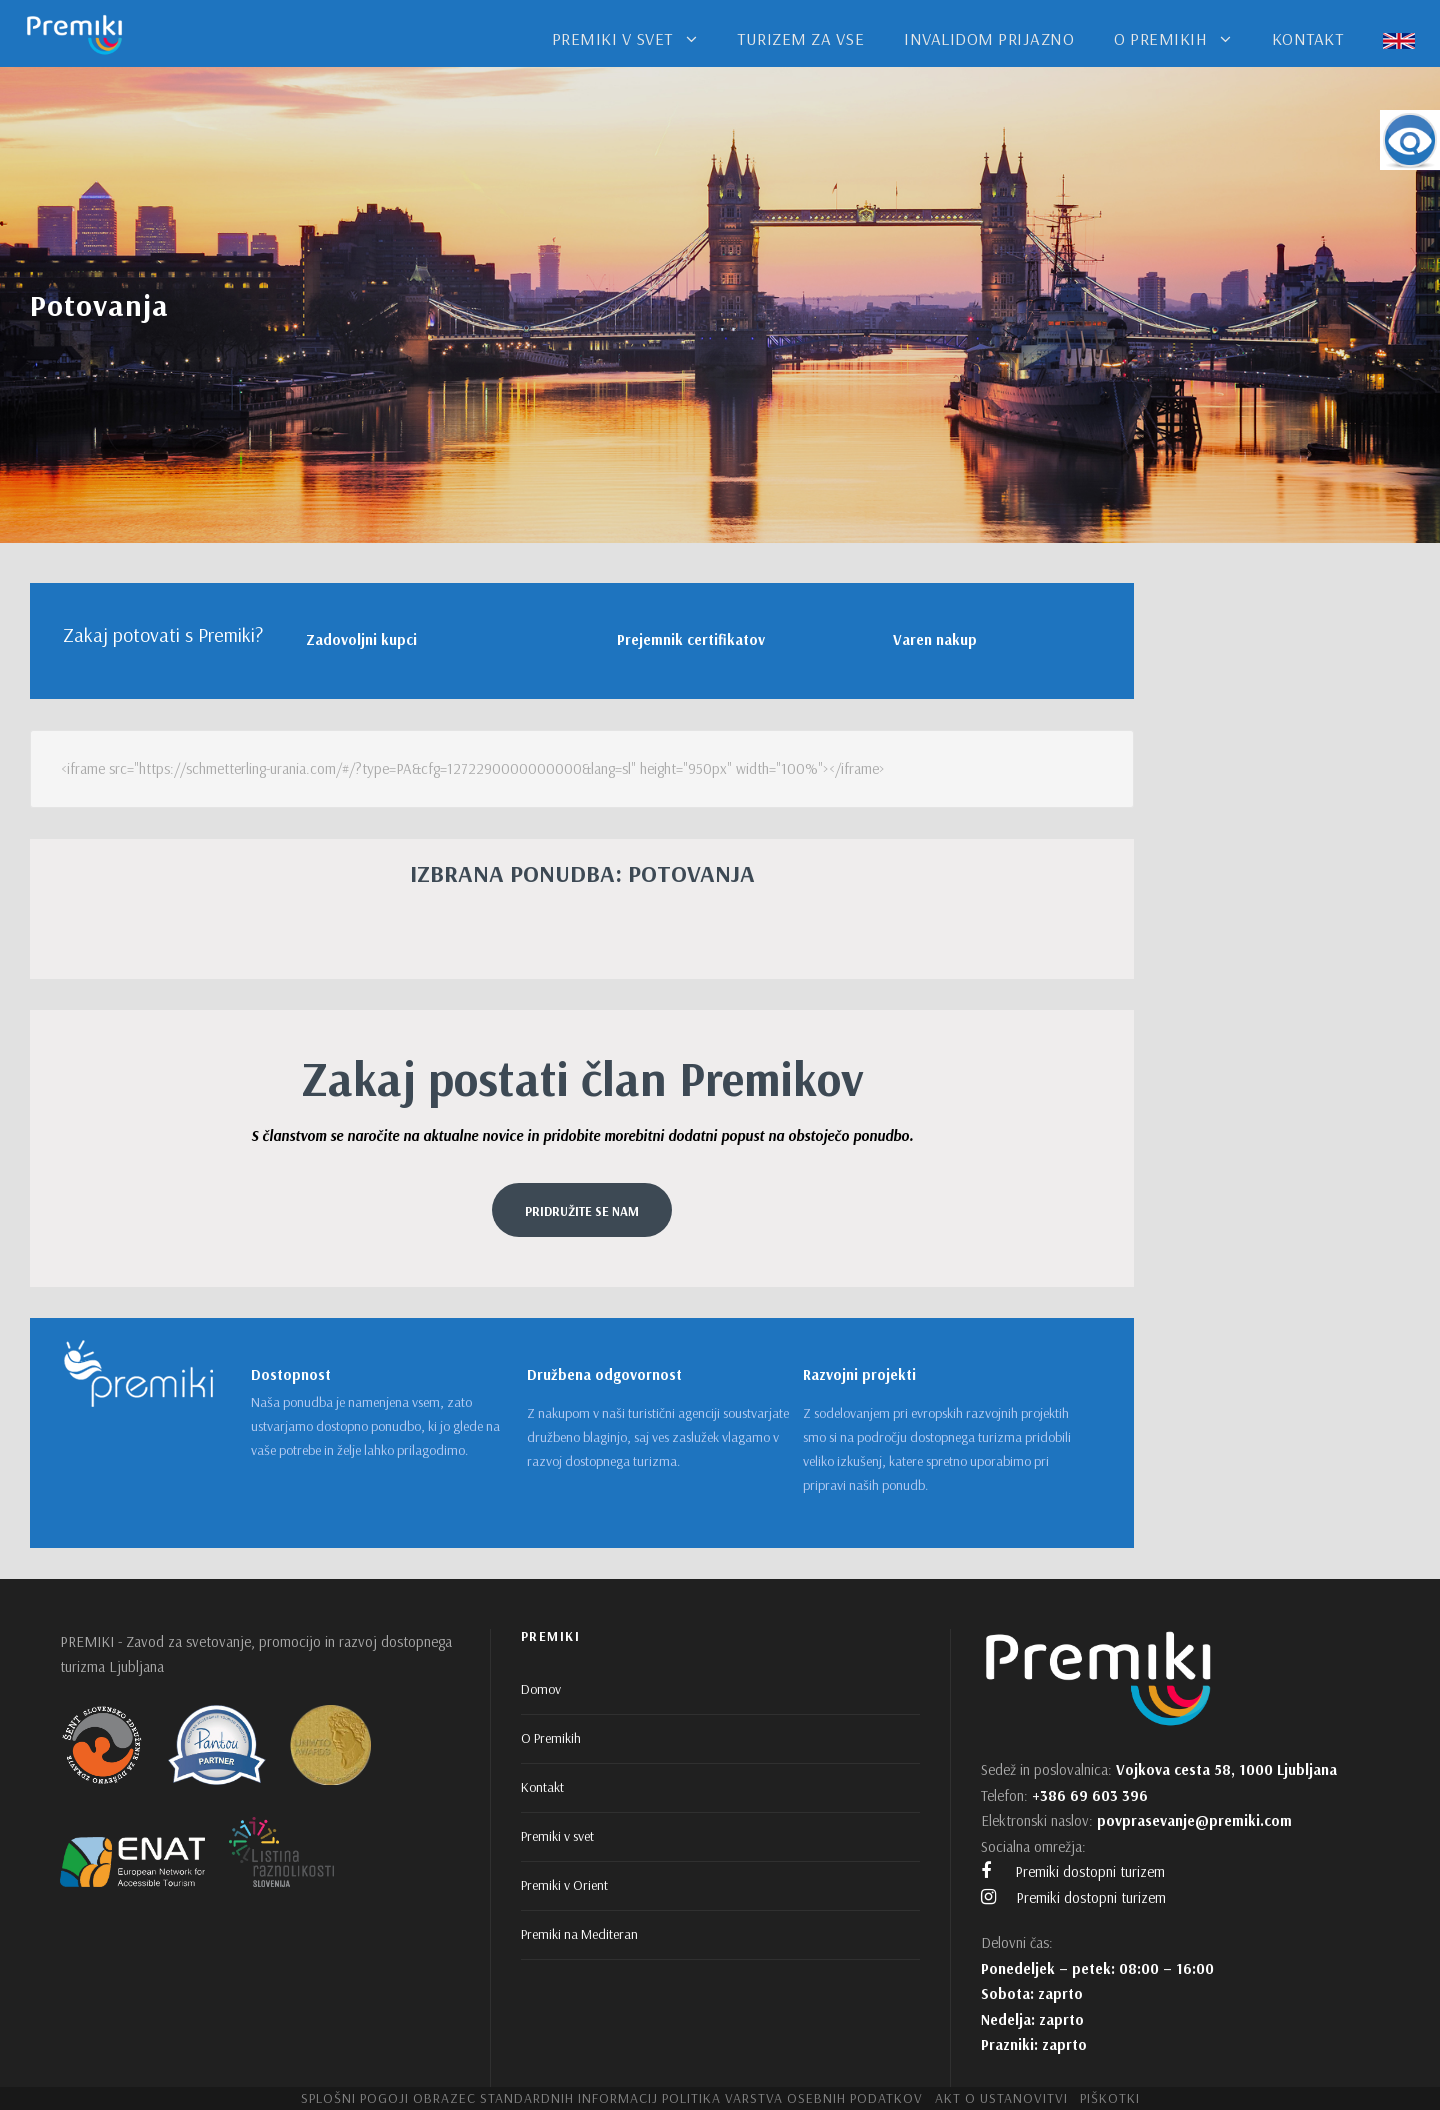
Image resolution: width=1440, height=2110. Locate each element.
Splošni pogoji (355, 2098)
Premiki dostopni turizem (1073, 1871)
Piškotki (1110, 2098)
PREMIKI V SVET (612, 38)
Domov (541, 1689)
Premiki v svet (557, 1836)
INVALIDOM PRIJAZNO (989, 38)
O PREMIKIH (1160, 38)
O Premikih (551, 1738)
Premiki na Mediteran (579, 1934)
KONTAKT (1308, 38)
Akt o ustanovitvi (1001, 2098)
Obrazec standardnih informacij (535, 2098)
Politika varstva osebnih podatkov (792, 2098)
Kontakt (542, 1787)
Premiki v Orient (564, 1885)
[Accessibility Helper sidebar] (1410, 140)
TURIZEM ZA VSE (800, 38)
